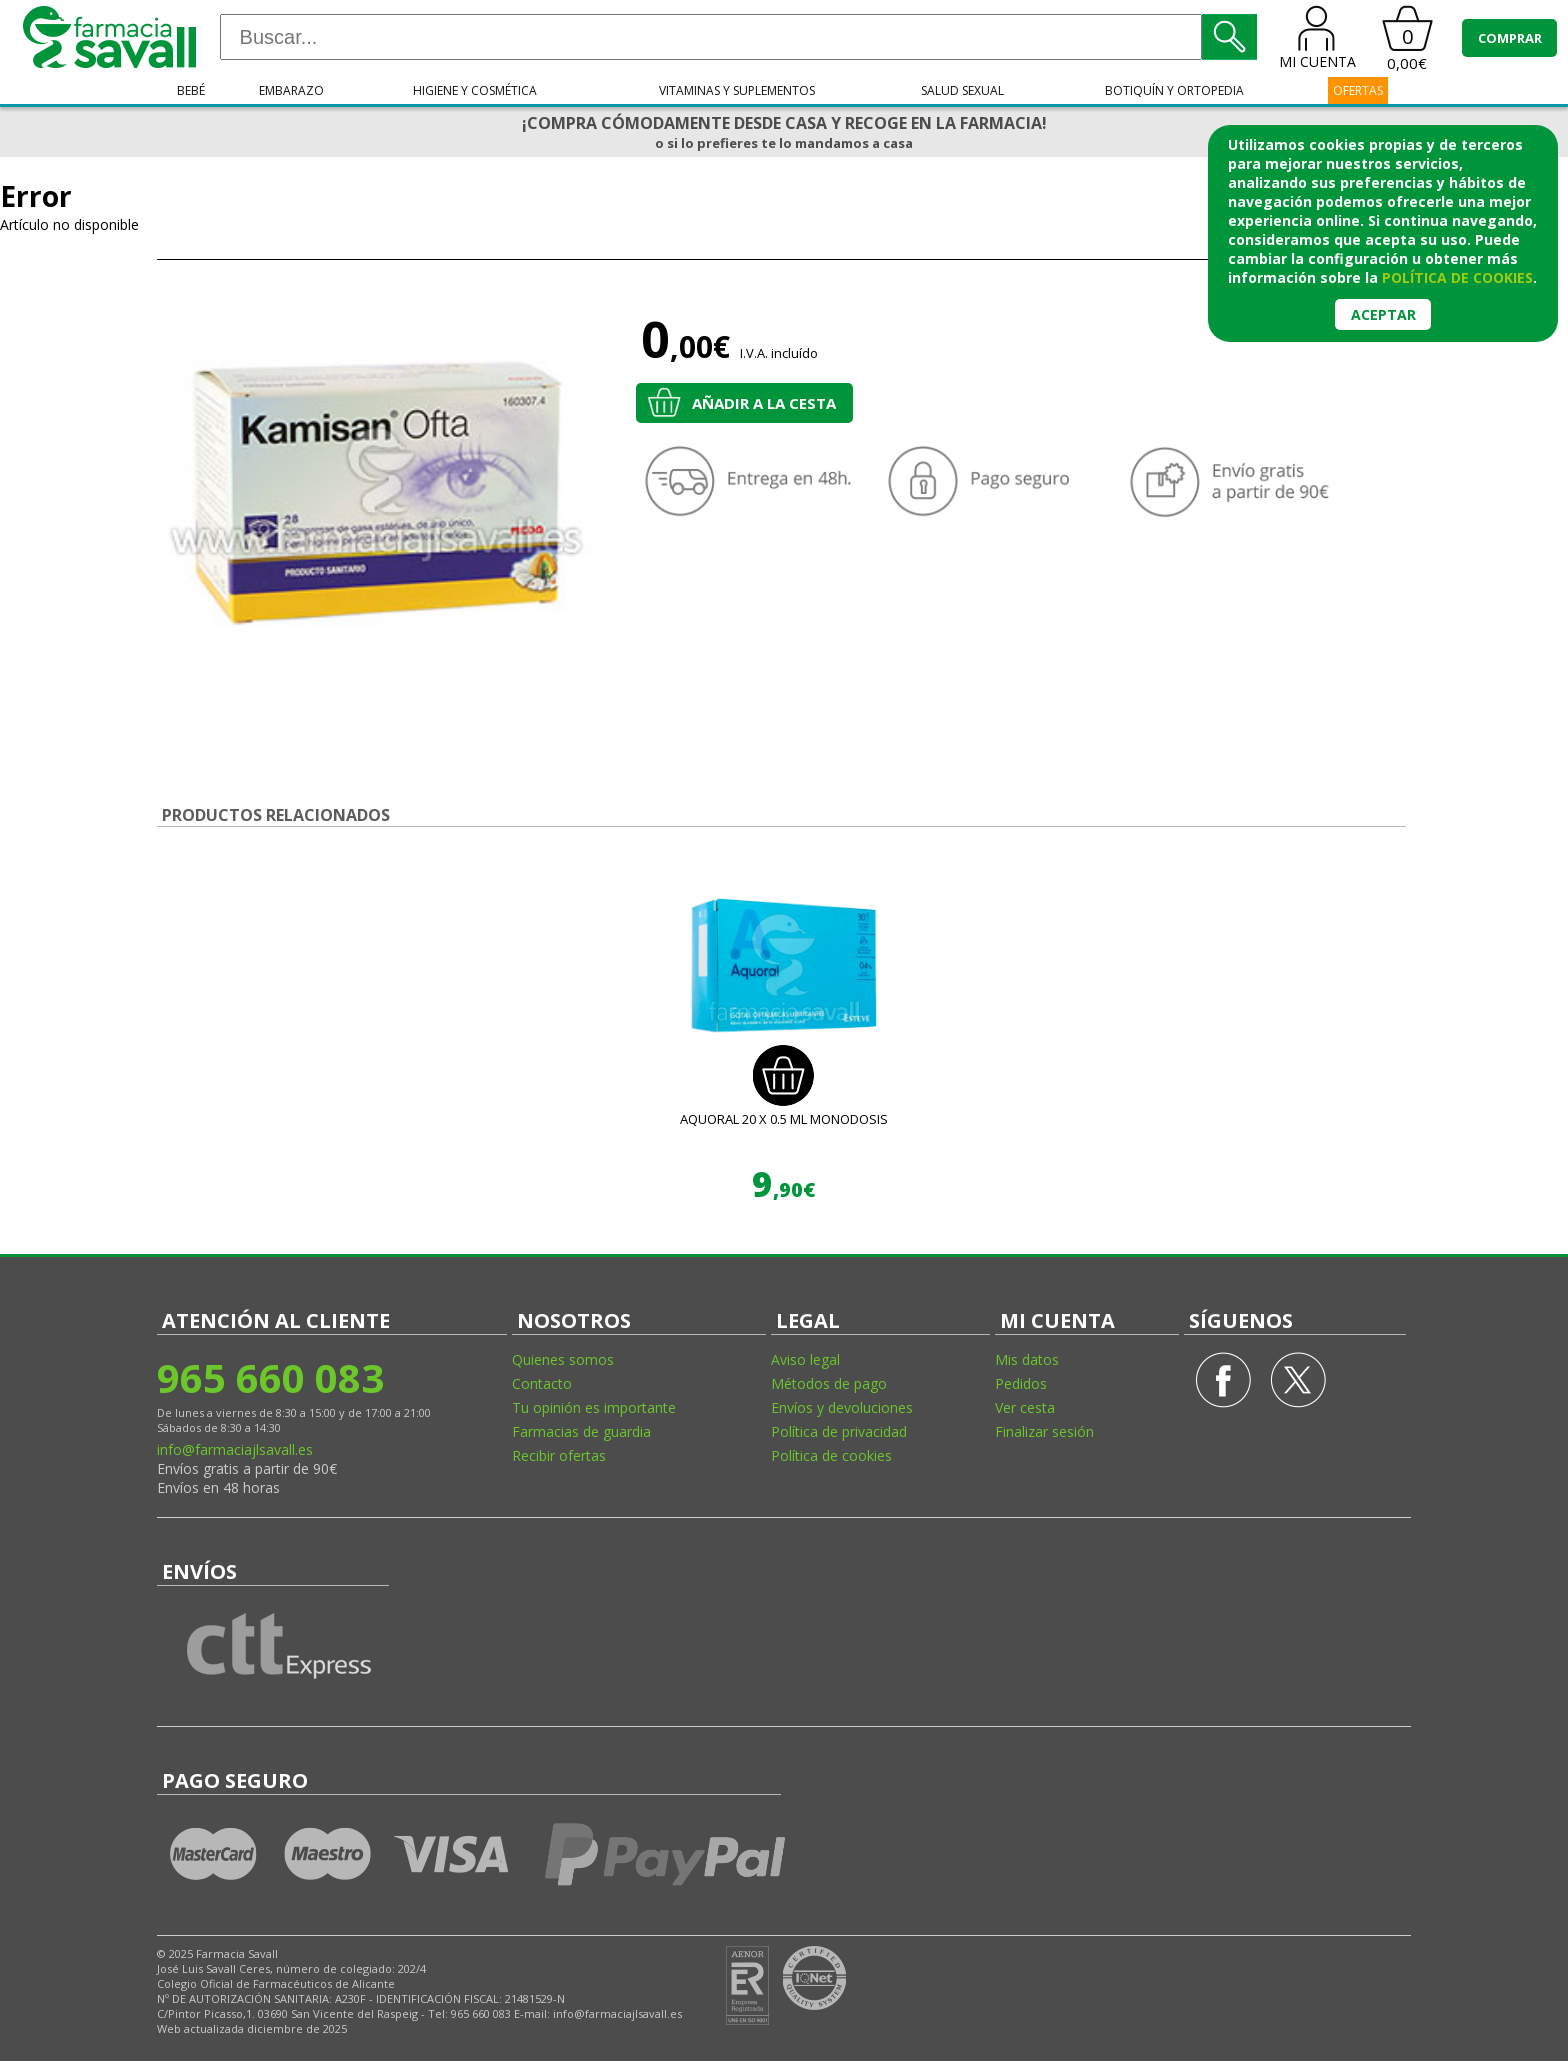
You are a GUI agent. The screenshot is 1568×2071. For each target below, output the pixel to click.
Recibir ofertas (559, 1455)
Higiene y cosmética (475, 90)
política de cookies (1457, 277)
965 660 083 (270, 1377)
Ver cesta (1025, 1407)
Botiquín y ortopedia (1174, 90)
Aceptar (1383, 314)
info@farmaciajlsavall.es (235, 1449)
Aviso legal (805, 1359)
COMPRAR (1510, 38)
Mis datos (1027, 1359)
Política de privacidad (839, 1431)
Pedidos (1021, 1383)
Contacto (542, 1383)
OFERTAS (1358, 90)
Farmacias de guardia (581, 1431)
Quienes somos (563, 1359)
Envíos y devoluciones (842, 1407)
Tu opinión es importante (594, 1407)
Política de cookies (831, 1455)
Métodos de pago (829, 1383)
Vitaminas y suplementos (737, 90)
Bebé (191, 90)
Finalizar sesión (1044, 1431)
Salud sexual (962, 90)
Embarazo (291, 90)
